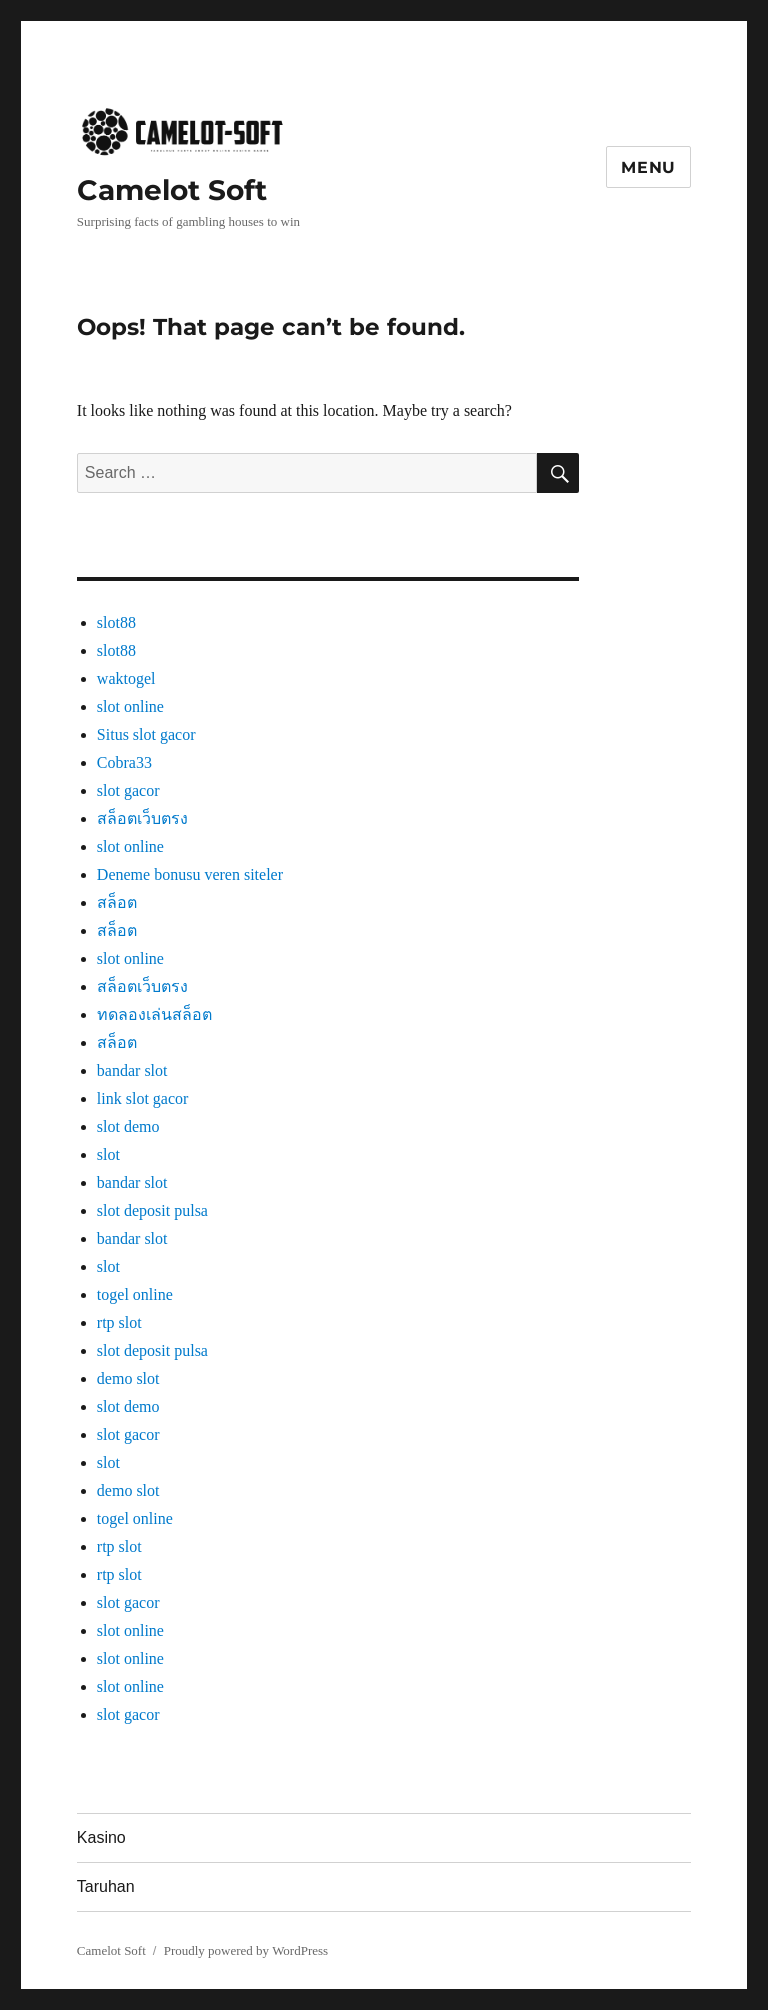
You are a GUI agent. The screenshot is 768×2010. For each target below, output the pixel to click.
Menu (648, 167)
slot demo (128, 1126)
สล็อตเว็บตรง (142, 818)
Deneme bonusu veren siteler (190, 874)
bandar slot (132, 1070)
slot (108, 1154)
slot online (130, 706)
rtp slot (119, 1322)
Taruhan (106, 1886)
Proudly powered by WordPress (246, 1950)
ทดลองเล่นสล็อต (154, 1014)
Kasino (101, 1837)
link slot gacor (143, 1098)
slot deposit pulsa (152, 1210)
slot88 (116, 622)
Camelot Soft (172, 190)
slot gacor (128, 790)
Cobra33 (124, 762)
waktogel (126, 678)
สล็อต (117, 902)
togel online (135, 1294)
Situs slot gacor (146, 734)
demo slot (128, 1378)
